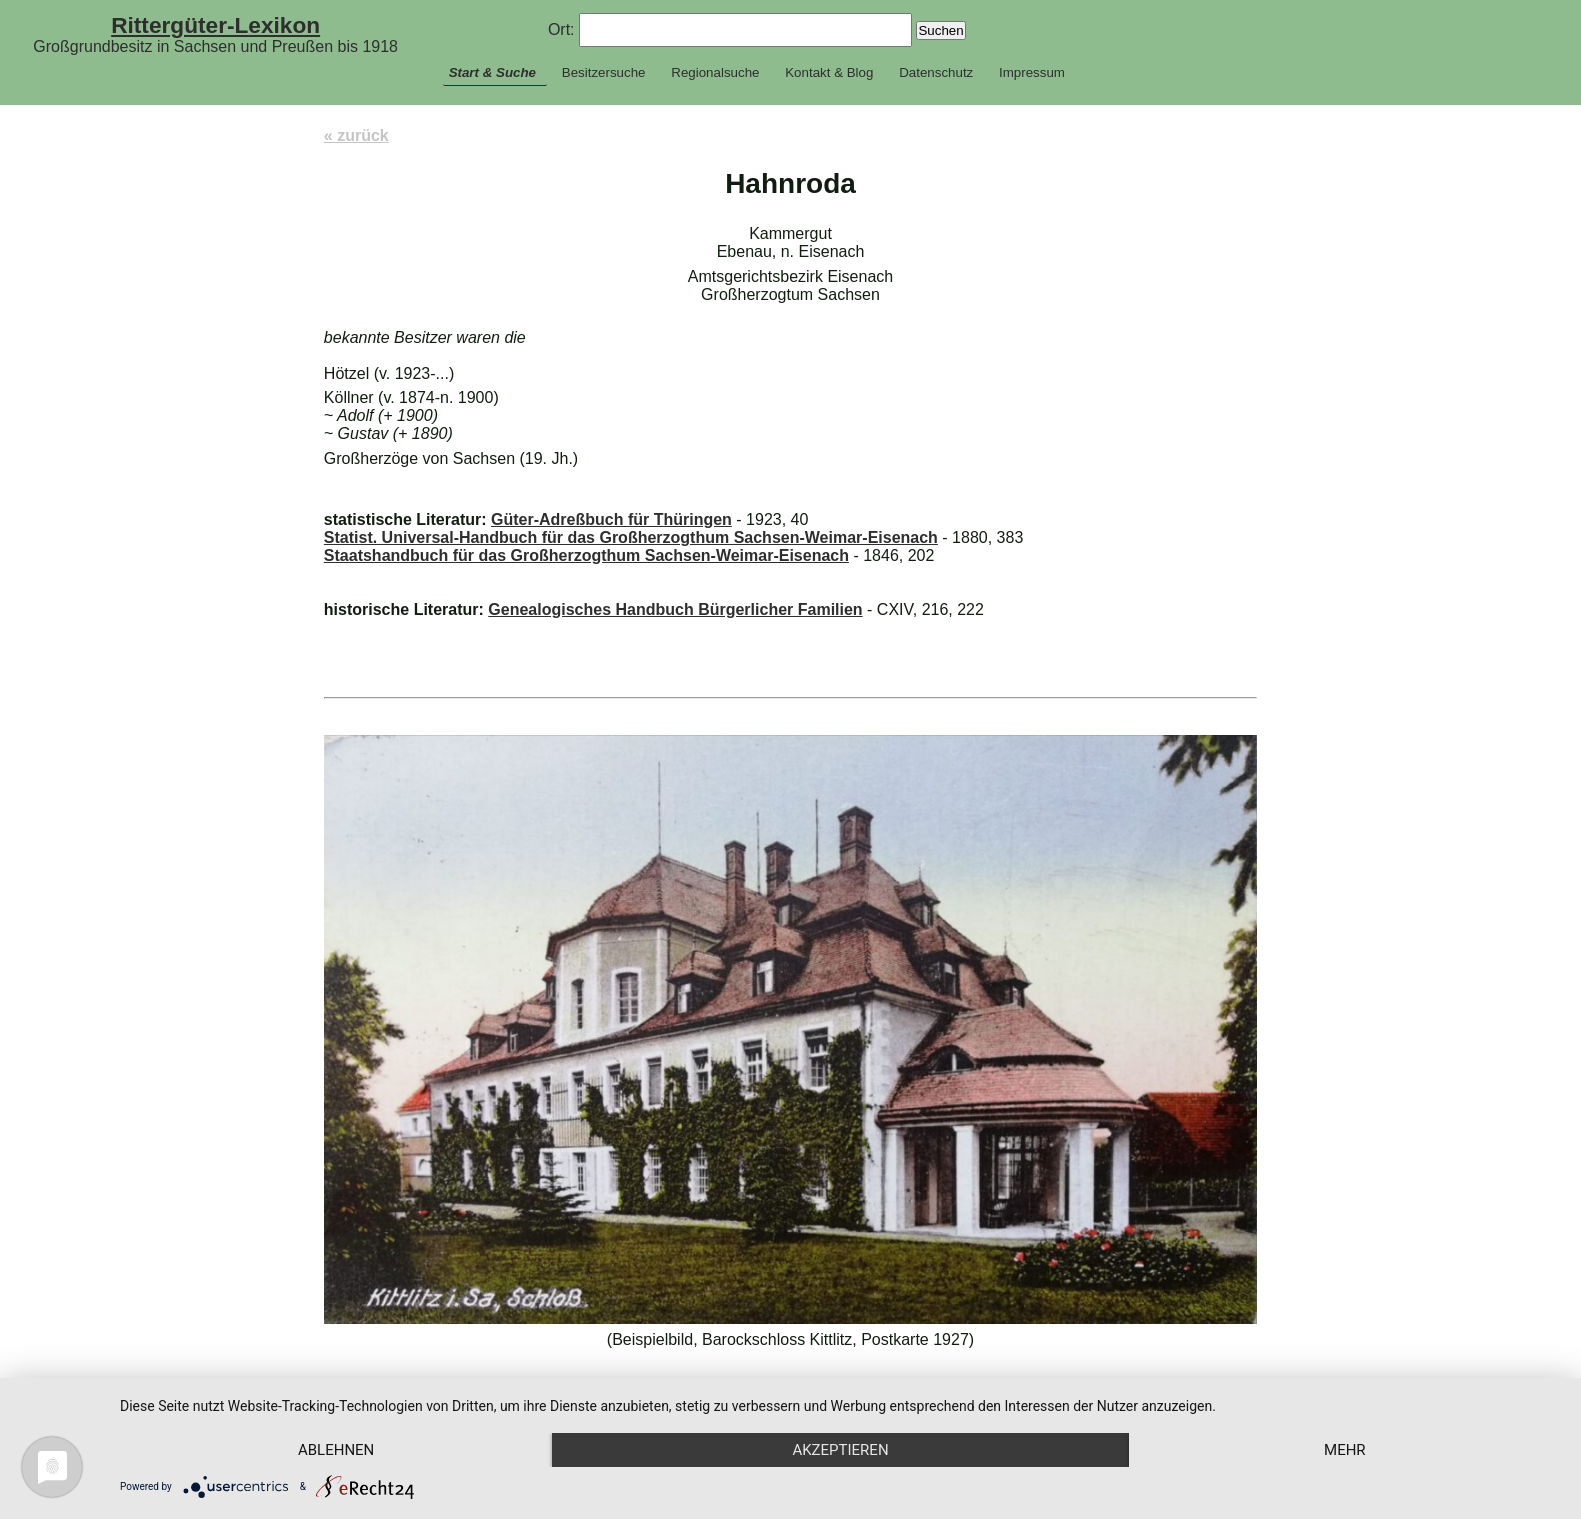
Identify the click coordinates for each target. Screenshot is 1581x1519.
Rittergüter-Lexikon (215, 25)
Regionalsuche (715, 72)
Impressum (1032, 72)
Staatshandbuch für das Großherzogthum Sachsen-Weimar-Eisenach (586, 555)
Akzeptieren (840, 1450)
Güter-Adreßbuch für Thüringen (611, 519)
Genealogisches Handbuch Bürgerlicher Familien (675, 609)
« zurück (356, 135)
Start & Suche (492, 72)
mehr (1345, 1450)
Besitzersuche (604, 72)
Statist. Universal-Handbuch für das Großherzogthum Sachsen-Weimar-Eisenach (631, 537)
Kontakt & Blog (829, 72)
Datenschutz (936, 72)
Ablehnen (336, 1450)
